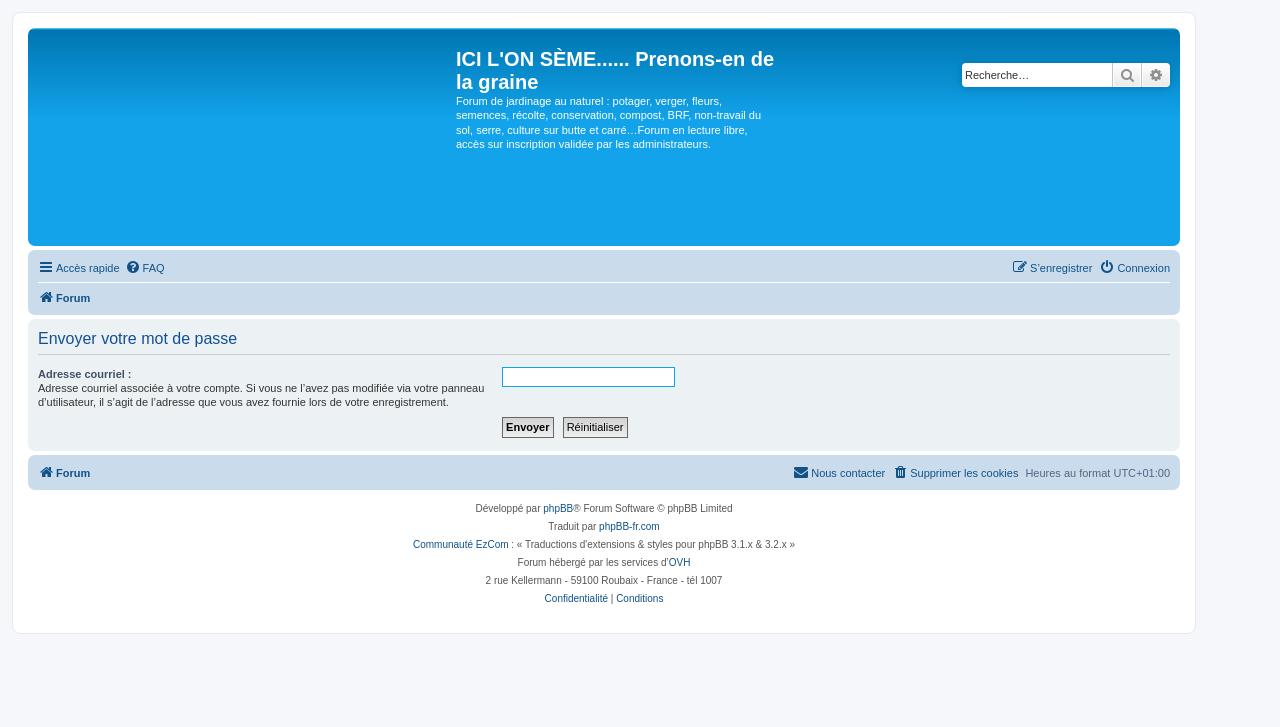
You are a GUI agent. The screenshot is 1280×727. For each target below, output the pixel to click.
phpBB (558, 508)
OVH (680, 562)
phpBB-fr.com (629, 526)
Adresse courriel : (85, 374)
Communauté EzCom (461, 544)
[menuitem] (145, 268)
